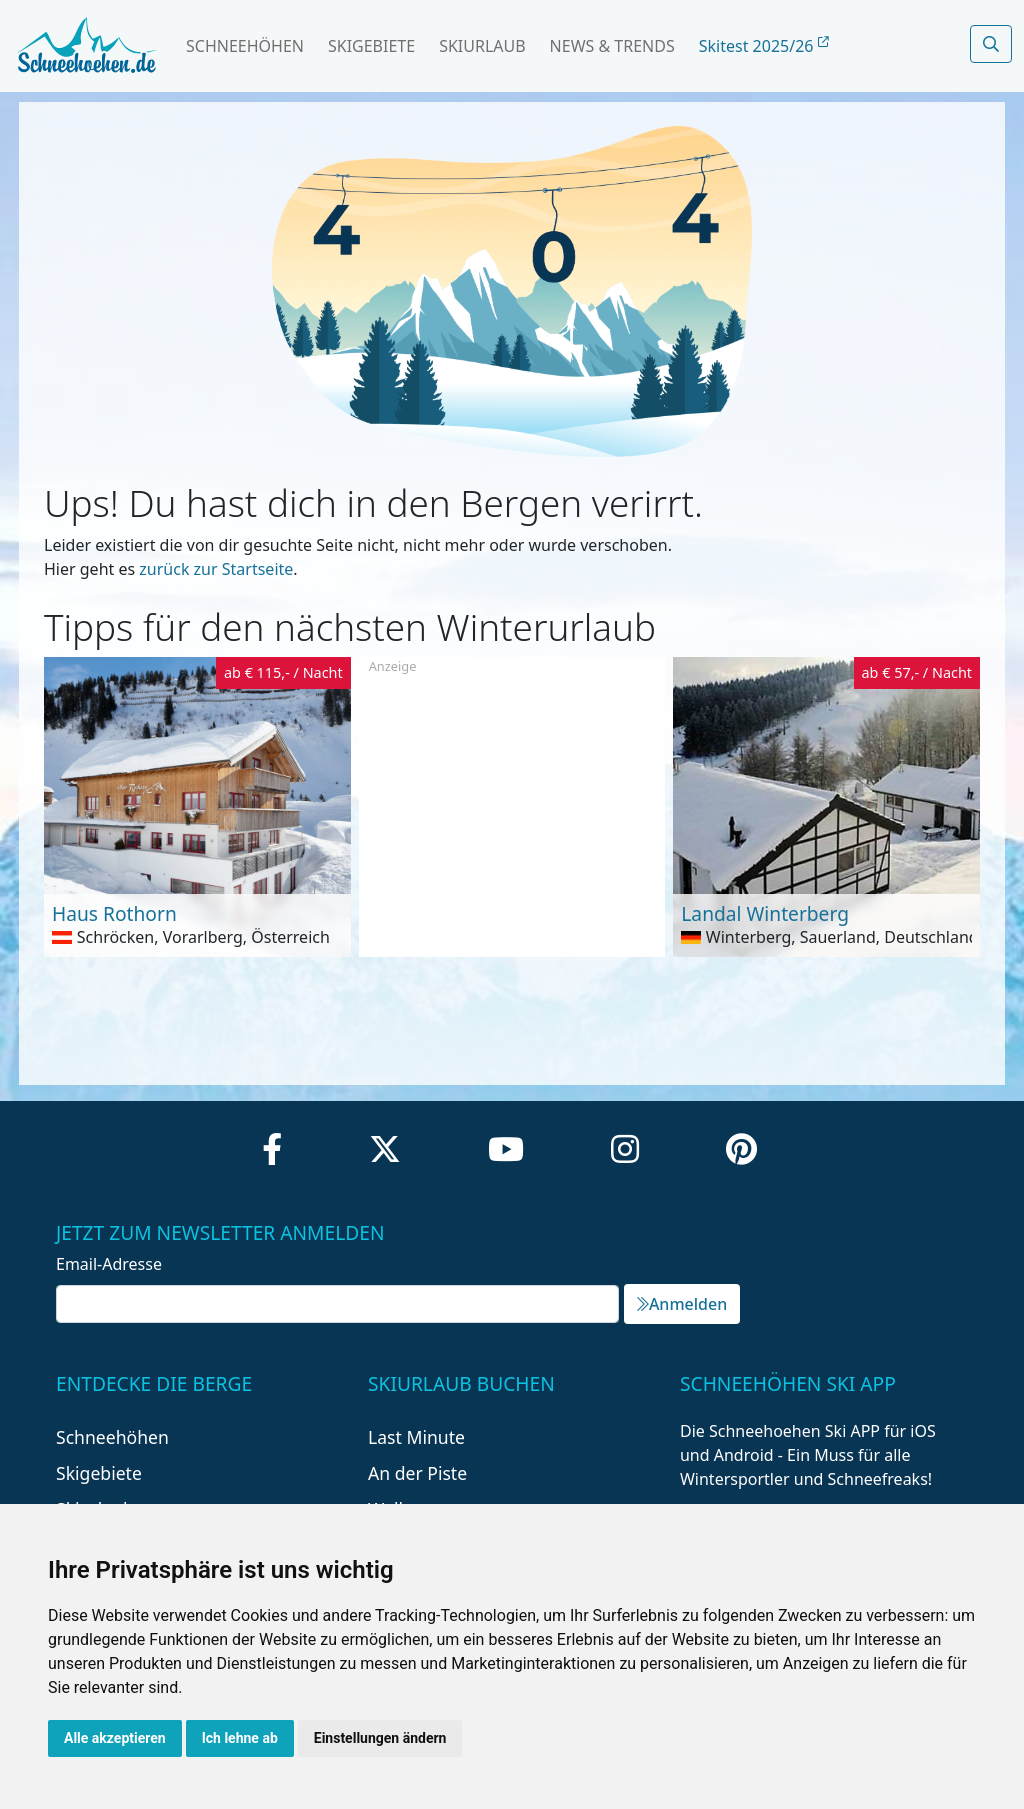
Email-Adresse (109, 1264)
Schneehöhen (245, 46)
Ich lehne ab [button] (240, 1738)
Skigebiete (371, 46)
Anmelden (682, 1304)
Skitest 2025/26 (764, 46)
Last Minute (416, 1437)
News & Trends (612, 46)
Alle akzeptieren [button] (115, 1738)
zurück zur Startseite (216, 569)
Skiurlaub (482, 46)
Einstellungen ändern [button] (380, 1738)
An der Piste (417, 1473)
